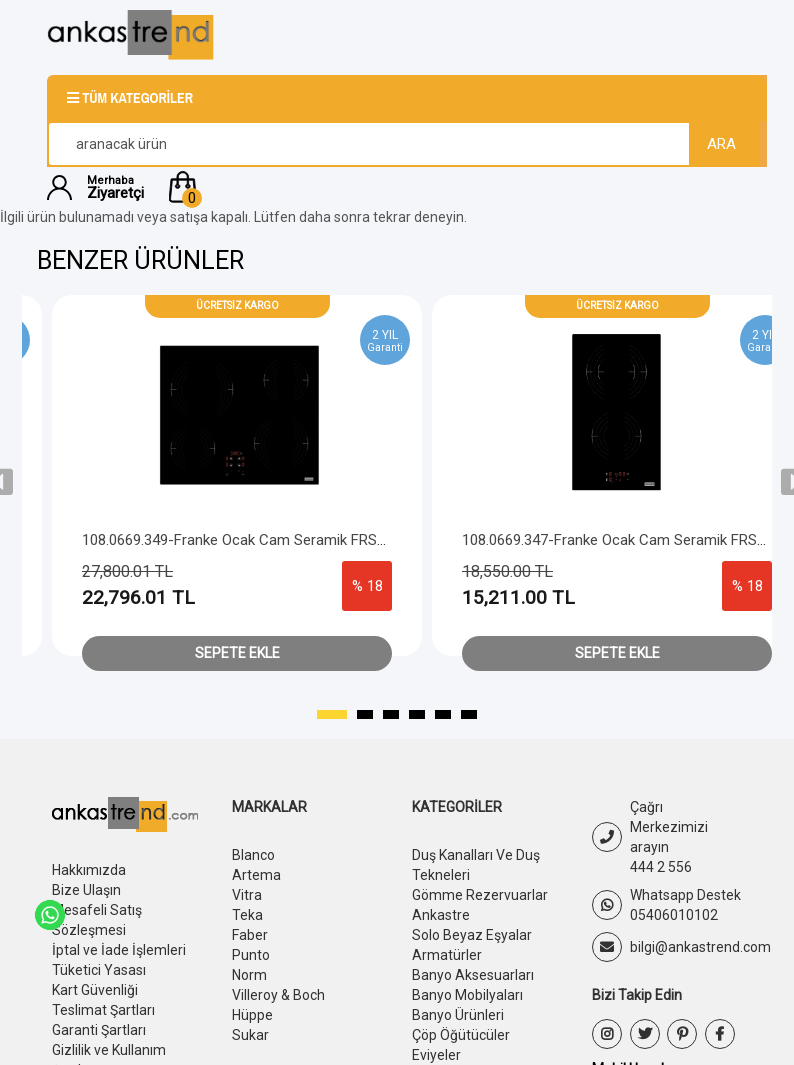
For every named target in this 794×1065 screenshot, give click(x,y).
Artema (256, 875)
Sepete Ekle (280, 653)
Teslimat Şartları (103, 1010)
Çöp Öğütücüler (461, 1035)
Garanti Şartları (99, 1030)
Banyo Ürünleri (458, 1015)
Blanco (253, 855)
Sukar (250, 1035)
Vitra (247, 895)
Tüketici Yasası (99, 970)
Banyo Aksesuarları (473, 975)
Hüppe (252, 1015)
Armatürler (447, 955)
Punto (251, 955)
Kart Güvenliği (95, 990)
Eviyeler (436, 1055)
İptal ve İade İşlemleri (119, 950)
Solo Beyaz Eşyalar (472, 935)
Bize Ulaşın (86, 890)
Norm (249, 975)
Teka (247, 915)
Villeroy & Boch (278, 995)
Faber (250, 935)
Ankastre (441, 915)
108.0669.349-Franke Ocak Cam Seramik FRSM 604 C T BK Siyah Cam (355, 540)
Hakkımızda (89, 870)
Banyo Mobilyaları (467, 995)
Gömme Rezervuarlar (480, 895)
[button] (455, 187)
